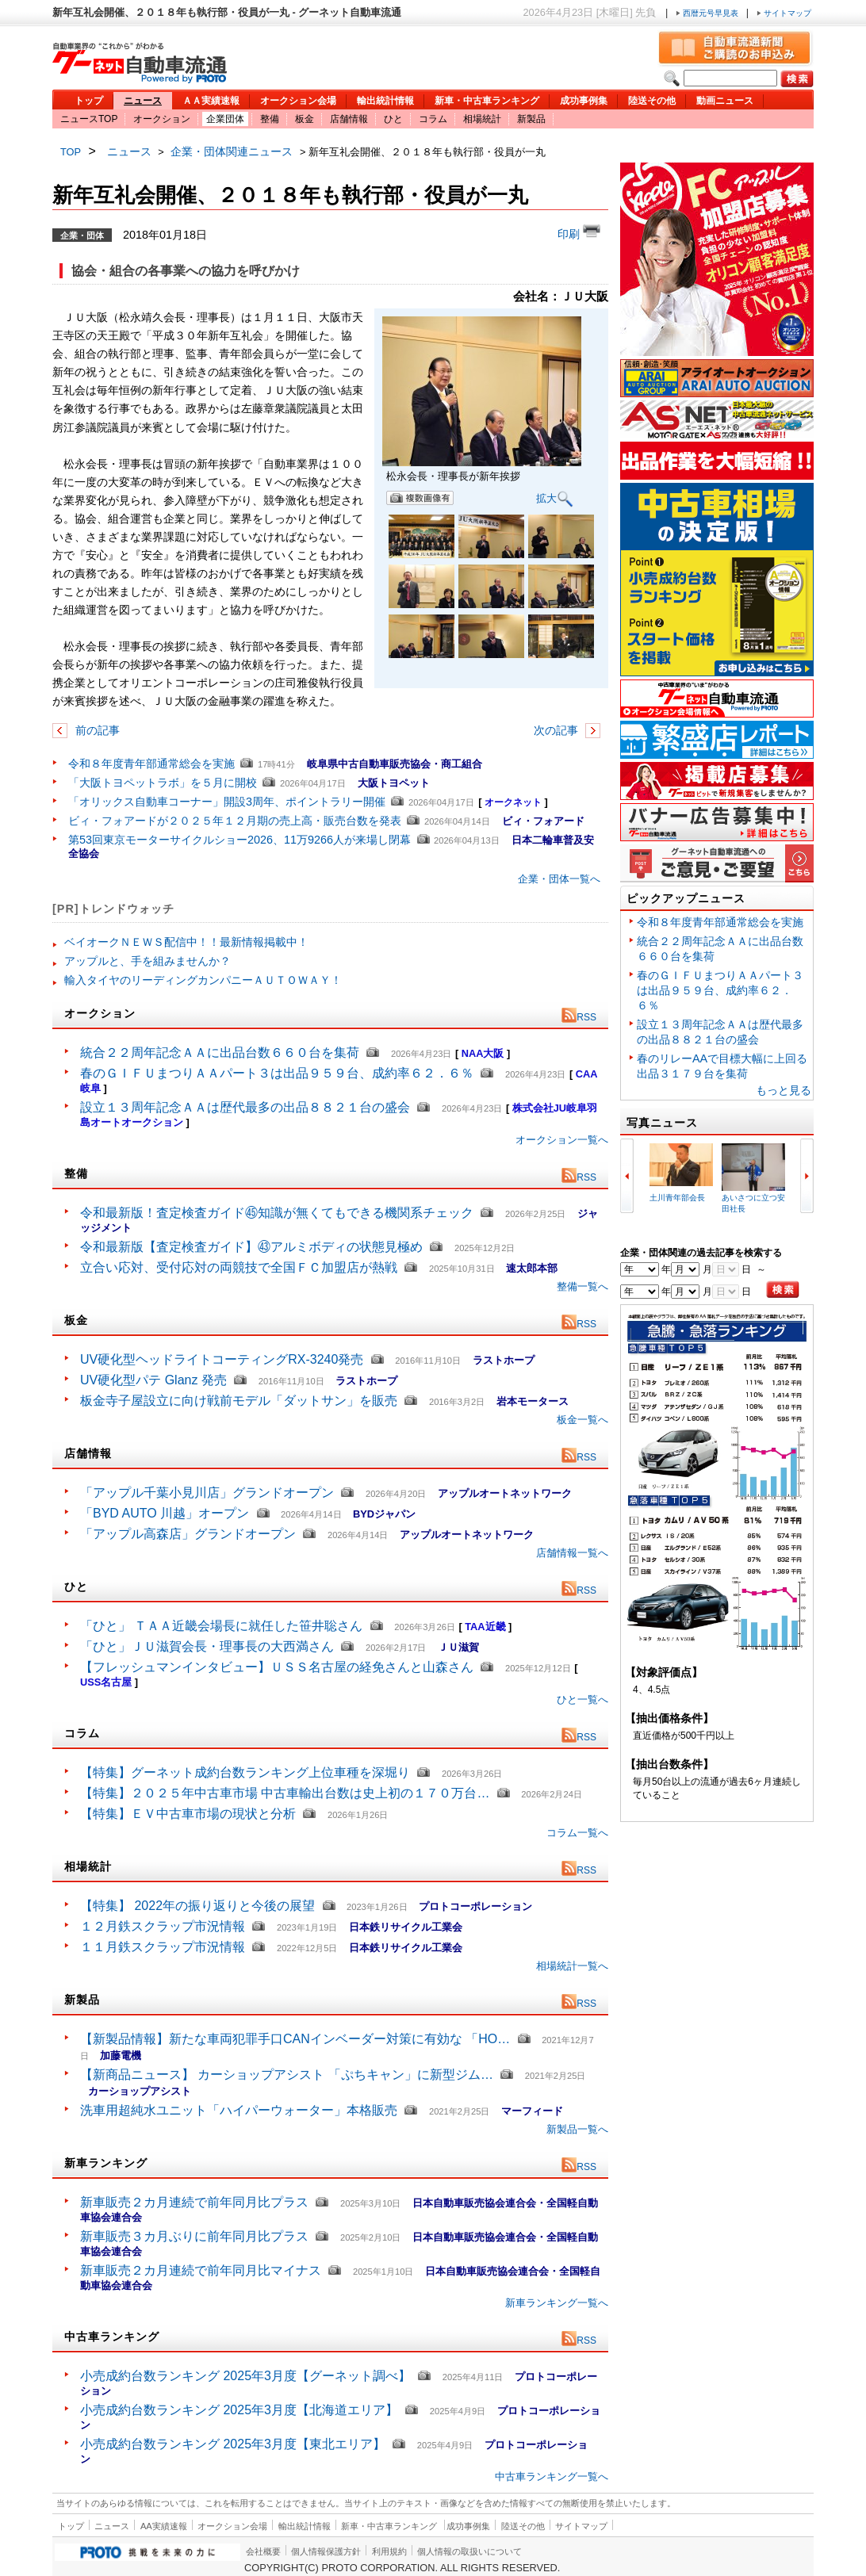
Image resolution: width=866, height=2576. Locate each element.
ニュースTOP (88, 118)
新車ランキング (106, 2163)
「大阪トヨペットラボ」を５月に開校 (162, 782)
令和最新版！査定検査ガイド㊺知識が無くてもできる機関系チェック (276, 1212)
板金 (304, 118)
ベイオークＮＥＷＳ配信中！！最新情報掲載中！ (186, 942)
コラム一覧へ (577, 1833)
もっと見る (783, 1090)
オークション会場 (298, 100)
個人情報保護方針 (326, 2551)
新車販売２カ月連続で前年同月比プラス (194, 2202)
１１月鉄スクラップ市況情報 (162, 1947)
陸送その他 (652, 100)
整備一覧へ (582, 1286)
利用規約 (389, 2551)
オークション (161, 118)
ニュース (143, 100)
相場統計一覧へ (572, 1966)
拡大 (554, 499)
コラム (433, 118)
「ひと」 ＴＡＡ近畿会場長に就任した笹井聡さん (221, 1625)
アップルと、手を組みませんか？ (147, 961)
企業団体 (225, 118)
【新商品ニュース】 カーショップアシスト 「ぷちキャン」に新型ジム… (286, 2074)
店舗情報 (349, 118)
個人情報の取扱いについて (469, 2551)
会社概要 (263, 2551)
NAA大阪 (483, 1053)
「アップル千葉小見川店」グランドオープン (207, 1492)
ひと (393, 118)
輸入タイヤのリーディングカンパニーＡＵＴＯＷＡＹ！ (203, 980)
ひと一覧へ (582, 1699)
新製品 (531, 118)
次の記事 (557, 730)
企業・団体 (82, 234)
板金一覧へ (582, 1420)
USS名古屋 (106, 1682)
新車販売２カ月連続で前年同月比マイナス (200, 2270)
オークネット (513, 802)
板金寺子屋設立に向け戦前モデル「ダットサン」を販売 (238, 1400)
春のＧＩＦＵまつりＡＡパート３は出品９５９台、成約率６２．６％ (276, 1073)
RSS (578, 1017)
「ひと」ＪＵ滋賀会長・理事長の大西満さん (207, 1646)
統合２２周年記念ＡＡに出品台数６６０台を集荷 (219, 1052)
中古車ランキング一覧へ (551, 2476)
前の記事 (96, 730)
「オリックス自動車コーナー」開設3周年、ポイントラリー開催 (226, 801)
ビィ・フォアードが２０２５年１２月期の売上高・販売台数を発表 (234, 820)
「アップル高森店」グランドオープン (188, 1534)
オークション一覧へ (561, 1140)
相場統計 (482, 118)
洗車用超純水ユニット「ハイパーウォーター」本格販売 (238, 2110)
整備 (269, 118)
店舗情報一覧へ (572, 1553)
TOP (70, 152)
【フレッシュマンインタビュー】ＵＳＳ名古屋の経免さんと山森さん (276, 1667)
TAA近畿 (485, 1626)
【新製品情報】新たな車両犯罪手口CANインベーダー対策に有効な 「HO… (295, 2039)
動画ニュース (724, 100)
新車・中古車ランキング (487, 100)
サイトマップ (784, 13)
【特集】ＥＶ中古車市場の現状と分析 (188, 1813)
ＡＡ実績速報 (210, 100)
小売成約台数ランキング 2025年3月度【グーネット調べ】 (245, 2376)
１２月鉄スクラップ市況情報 (162, 1926)
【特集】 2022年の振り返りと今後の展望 (197, 1905)
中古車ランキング (111, 2336)
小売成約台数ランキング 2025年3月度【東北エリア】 (232, 2444)
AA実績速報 (163, 2526)
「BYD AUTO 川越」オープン (164, 1513)
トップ (89, 100)
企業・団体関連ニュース (232, 151)
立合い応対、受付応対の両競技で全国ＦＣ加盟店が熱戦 (238, 1267)
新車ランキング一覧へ (556, 2303)
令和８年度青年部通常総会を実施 (151, 763)
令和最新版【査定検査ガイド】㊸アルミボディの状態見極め (251, 1247)
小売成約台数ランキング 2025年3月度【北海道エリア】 (239, 2410)
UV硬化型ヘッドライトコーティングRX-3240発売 (221, 1359)
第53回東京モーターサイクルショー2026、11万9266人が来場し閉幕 (239, 839)
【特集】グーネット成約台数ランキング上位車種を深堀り (245, 1772)
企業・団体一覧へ (559, 879)
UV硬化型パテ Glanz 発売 (153, 1380)
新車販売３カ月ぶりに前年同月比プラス (194, 2236)
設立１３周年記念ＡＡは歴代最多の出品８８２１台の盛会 (245, 1107)
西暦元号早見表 (708, 13)
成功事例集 (583, 100)
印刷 (579, 232)
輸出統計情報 (385, 100)
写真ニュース (662, 1122)
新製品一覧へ (577, 2129)
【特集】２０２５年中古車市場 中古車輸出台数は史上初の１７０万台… (284, 1793)
